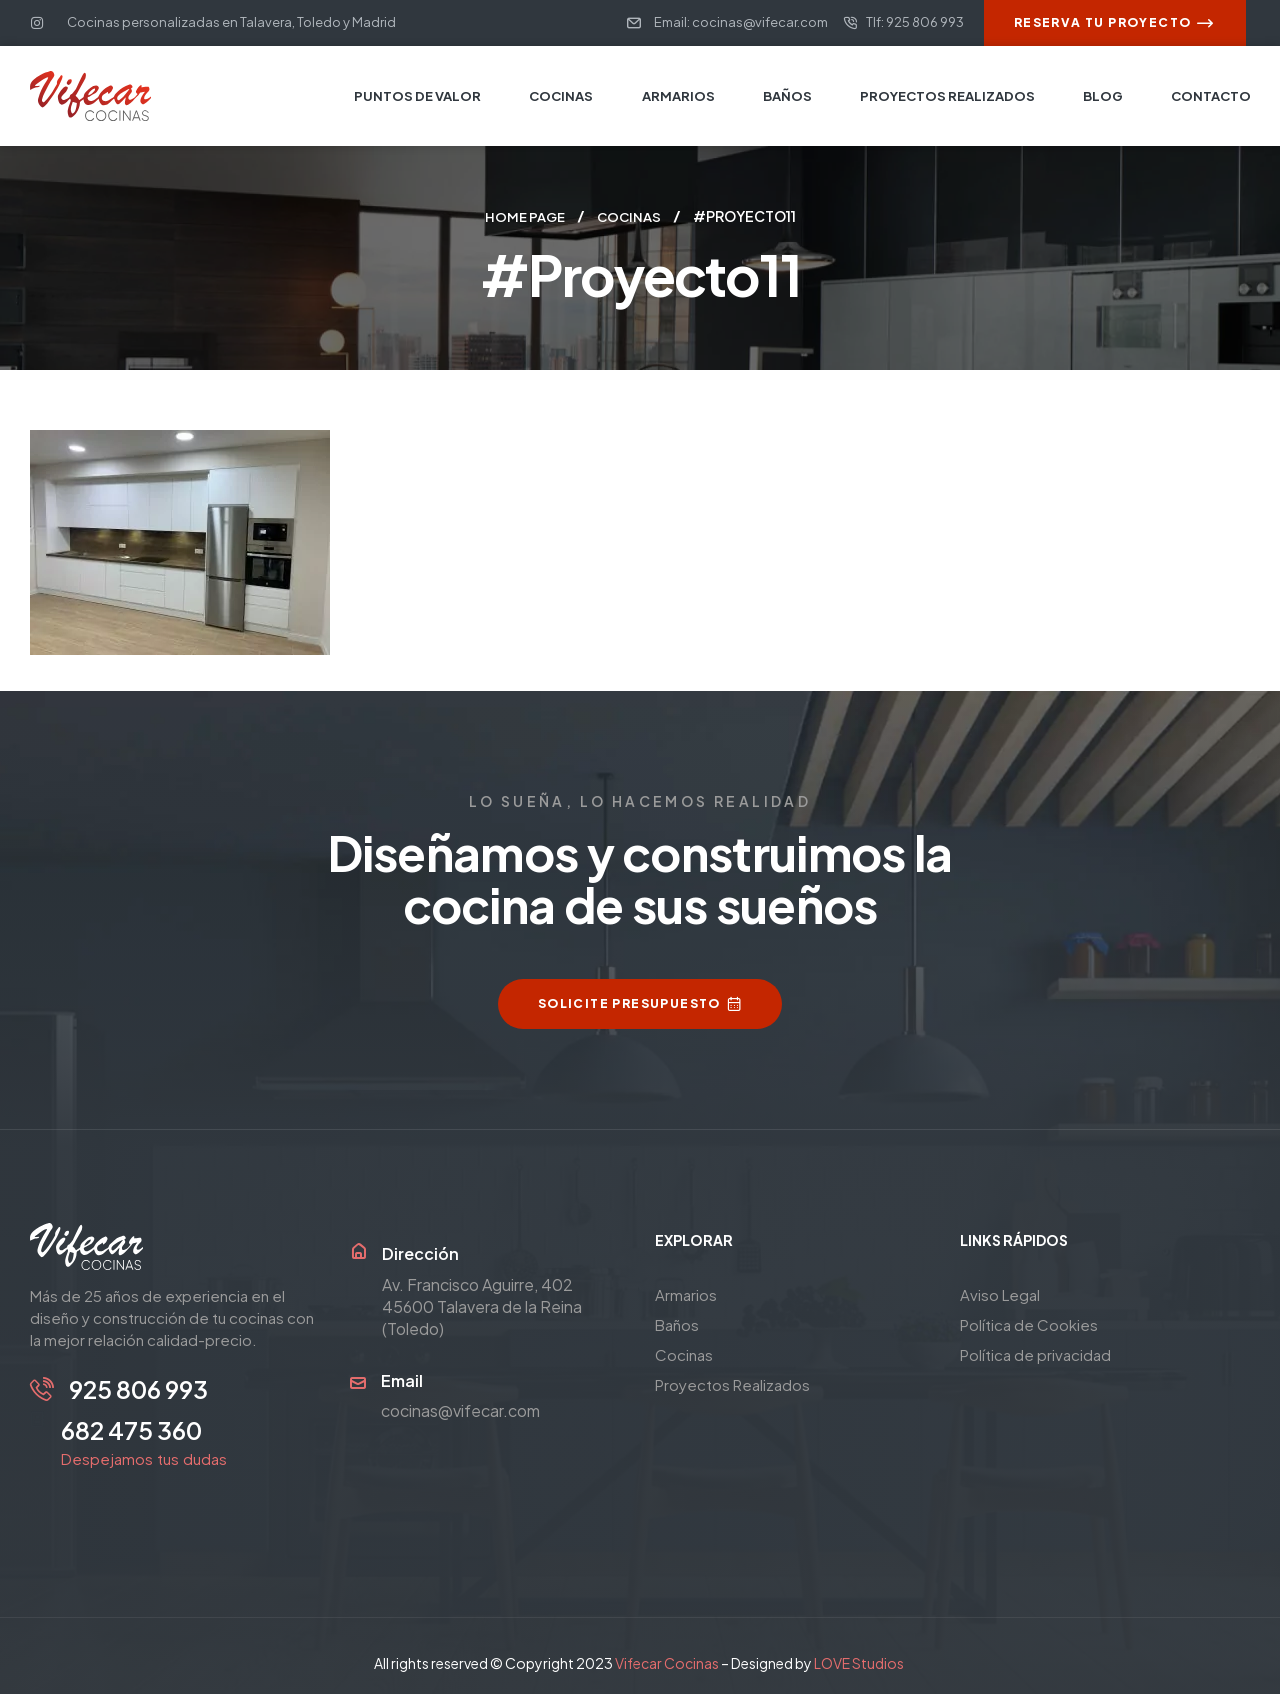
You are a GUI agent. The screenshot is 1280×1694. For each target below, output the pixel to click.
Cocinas (630, 216)
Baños (677, 1323)
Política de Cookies (1029, 1323)
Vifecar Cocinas (667, 1653)
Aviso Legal (1000, 1293)
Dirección (420, 1252)
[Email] (358, 1382)
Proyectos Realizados (732, 1383)
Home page (523, 216)
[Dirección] (358, 1250)
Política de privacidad (1035, 1353)
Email (402, 1379)
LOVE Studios (859, 1653)
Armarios (686, 1293)
